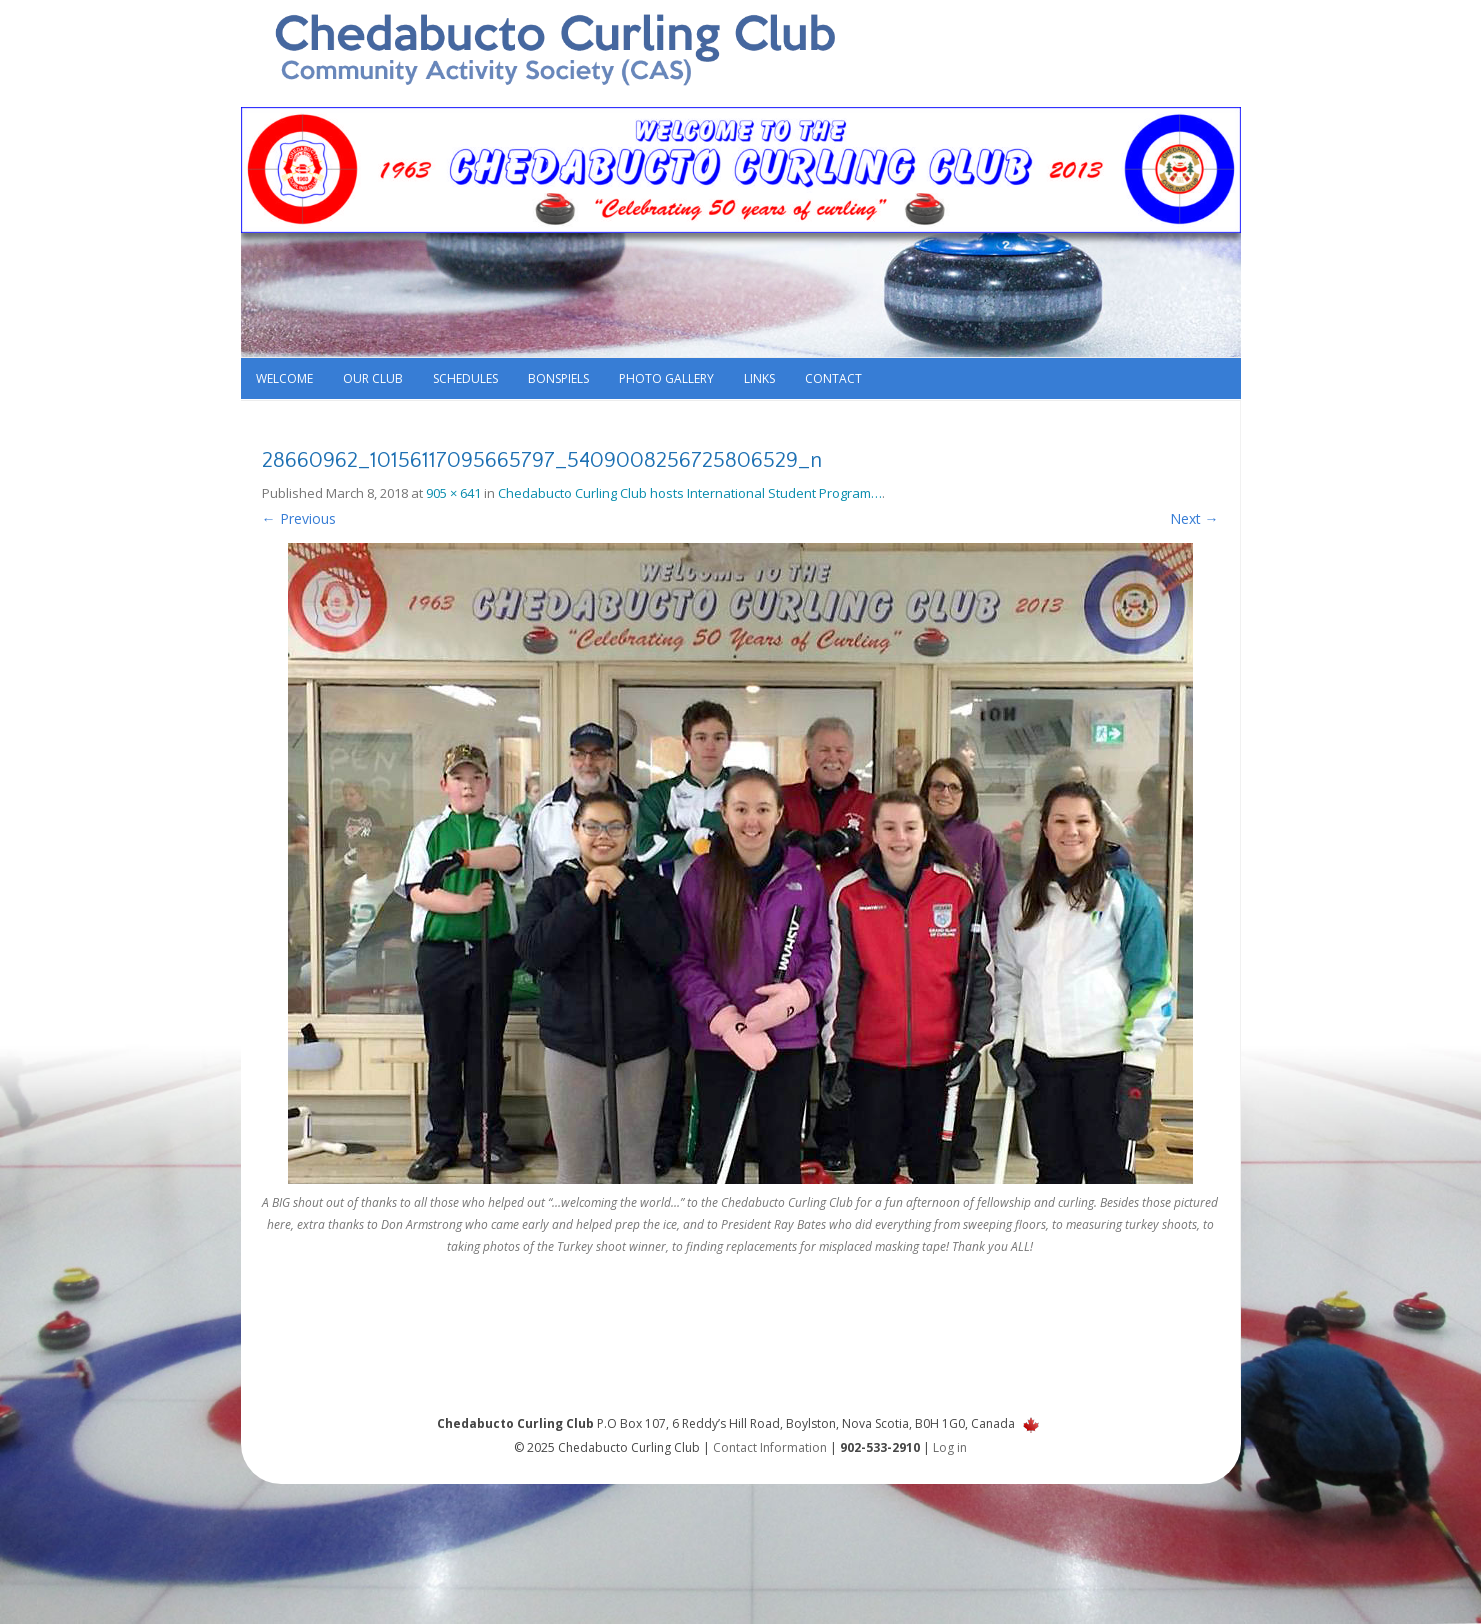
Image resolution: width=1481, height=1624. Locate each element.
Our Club (373, 378)
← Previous (299, 518)
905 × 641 (453, 493)
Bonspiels (558, 378)
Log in (950, 1447)
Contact (833, 378)
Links (759, 378)
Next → (1194, 518)
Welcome (284, 378)
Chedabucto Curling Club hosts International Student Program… (690, 493)
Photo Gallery (666, 378)
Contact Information (770, 1447)
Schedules (465, 378)
